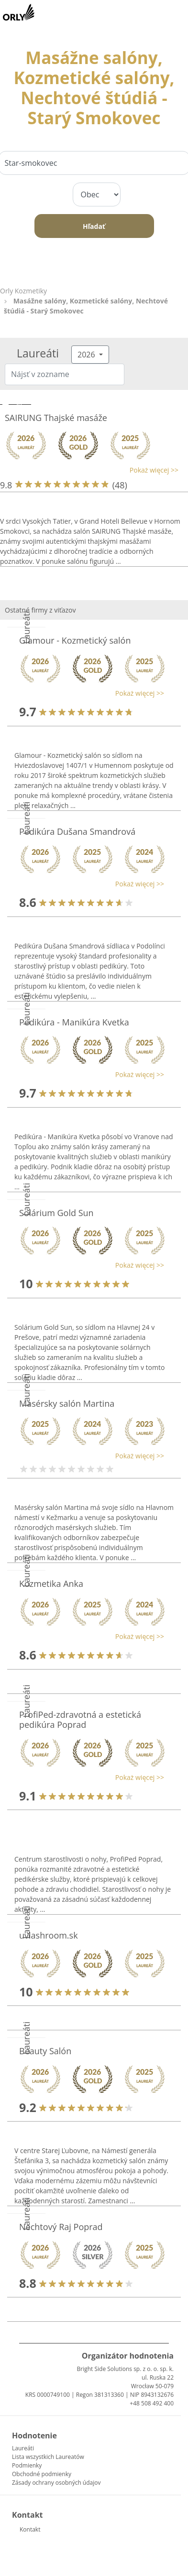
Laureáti (23, 2448)
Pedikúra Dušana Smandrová (77, 831)
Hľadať (94, 226)
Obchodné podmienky (41, 2474)
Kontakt (30, 2529)
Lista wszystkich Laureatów (48, 2457)
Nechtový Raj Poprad (61, 2226)
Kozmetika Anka (51, 1583)
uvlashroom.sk (48, 1935)
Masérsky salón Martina (66, 1403)
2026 (87, 354)
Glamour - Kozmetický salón (75, 640)
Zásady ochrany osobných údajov (56, 2483)
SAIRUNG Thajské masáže (56, 417)
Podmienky (27, 2465)
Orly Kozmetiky (23, 290)
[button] (89, 470)
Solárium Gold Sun (56, 1212)
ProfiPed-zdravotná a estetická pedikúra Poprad (80, 1720)
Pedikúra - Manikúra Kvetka (74, 1022)
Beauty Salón (45, 2051)
